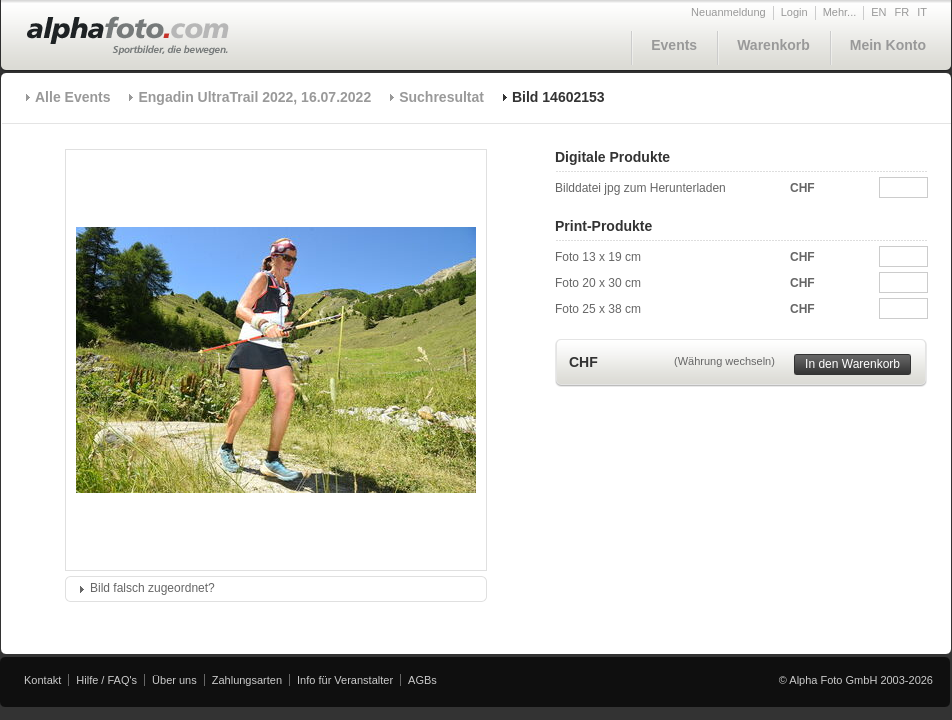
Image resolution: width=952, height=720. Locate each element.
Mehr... (840, 12)
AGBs (422, 680)
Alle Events (72, 97)
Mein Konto (888, 45)
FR (902, 12)
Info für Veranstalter (345, 680)
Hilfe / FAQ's (106, 680)
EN (878, 12)
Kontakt (42, 680)
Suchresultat (441, 97)
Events (674, 45)
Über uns (174, 680)
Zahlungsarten (247, 680)
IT (922, 12)
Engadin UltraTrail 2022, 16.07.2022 (254, 97)
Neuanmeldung (728, 12)
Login (794, 12)
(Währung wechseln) (724, 361)
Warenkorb (773, 45)
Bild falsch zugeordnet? (152, 588)
